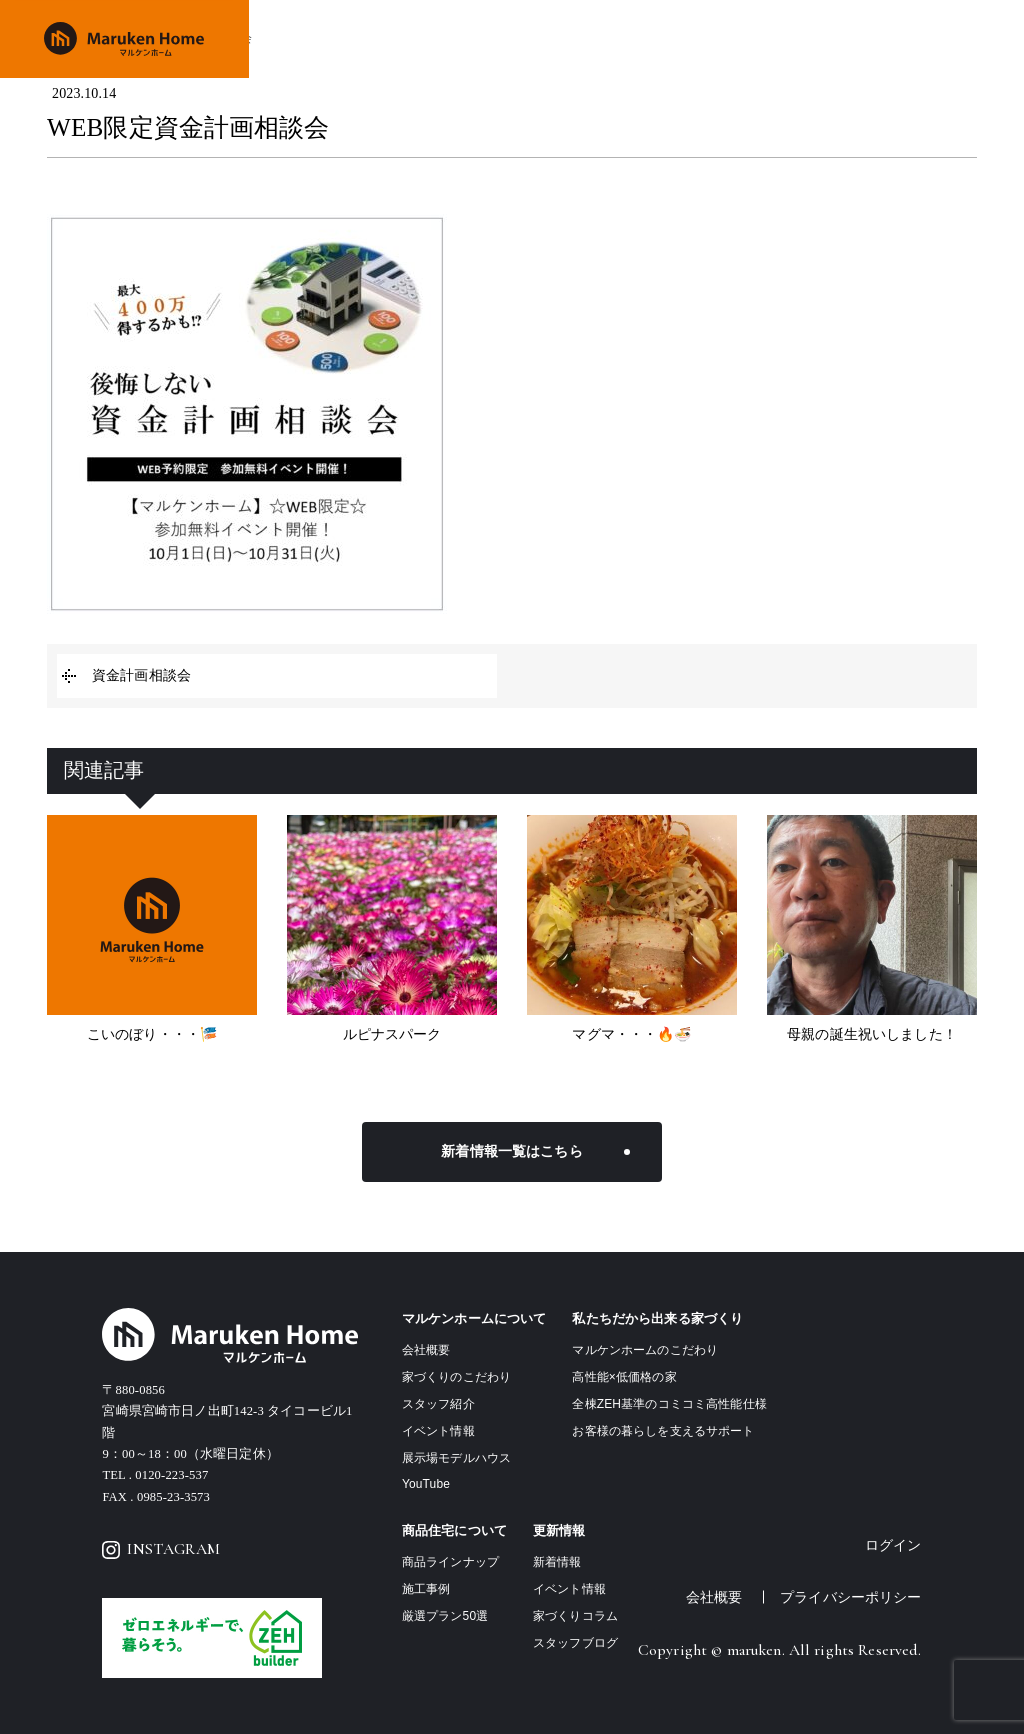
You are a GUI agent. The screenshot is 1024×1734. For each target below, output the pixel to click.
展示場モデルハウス (456, 1458)
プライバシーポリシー (850, 1597)
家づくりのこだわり (527, 38)
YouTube (426, 1484)
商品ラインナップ (649, 38)
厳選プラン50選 (445, 1616)
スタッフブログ (575, 1643)
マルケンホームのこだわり (645, 1350)
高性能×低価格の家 (624, 1377)
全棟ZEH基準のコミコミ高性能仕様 (669, 1404)
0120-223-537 (171, 1475)
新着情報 (557, 1562)
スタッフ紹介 (438, 1404)
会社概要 (897, 38)
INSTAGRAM (161, 1549)
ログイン (893, 1545)
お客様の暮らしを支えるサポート (663, 1431)
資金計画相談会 (141, 675)
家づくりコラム (575, 1616)
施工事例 (740, 38)
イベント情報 (818, 38)
